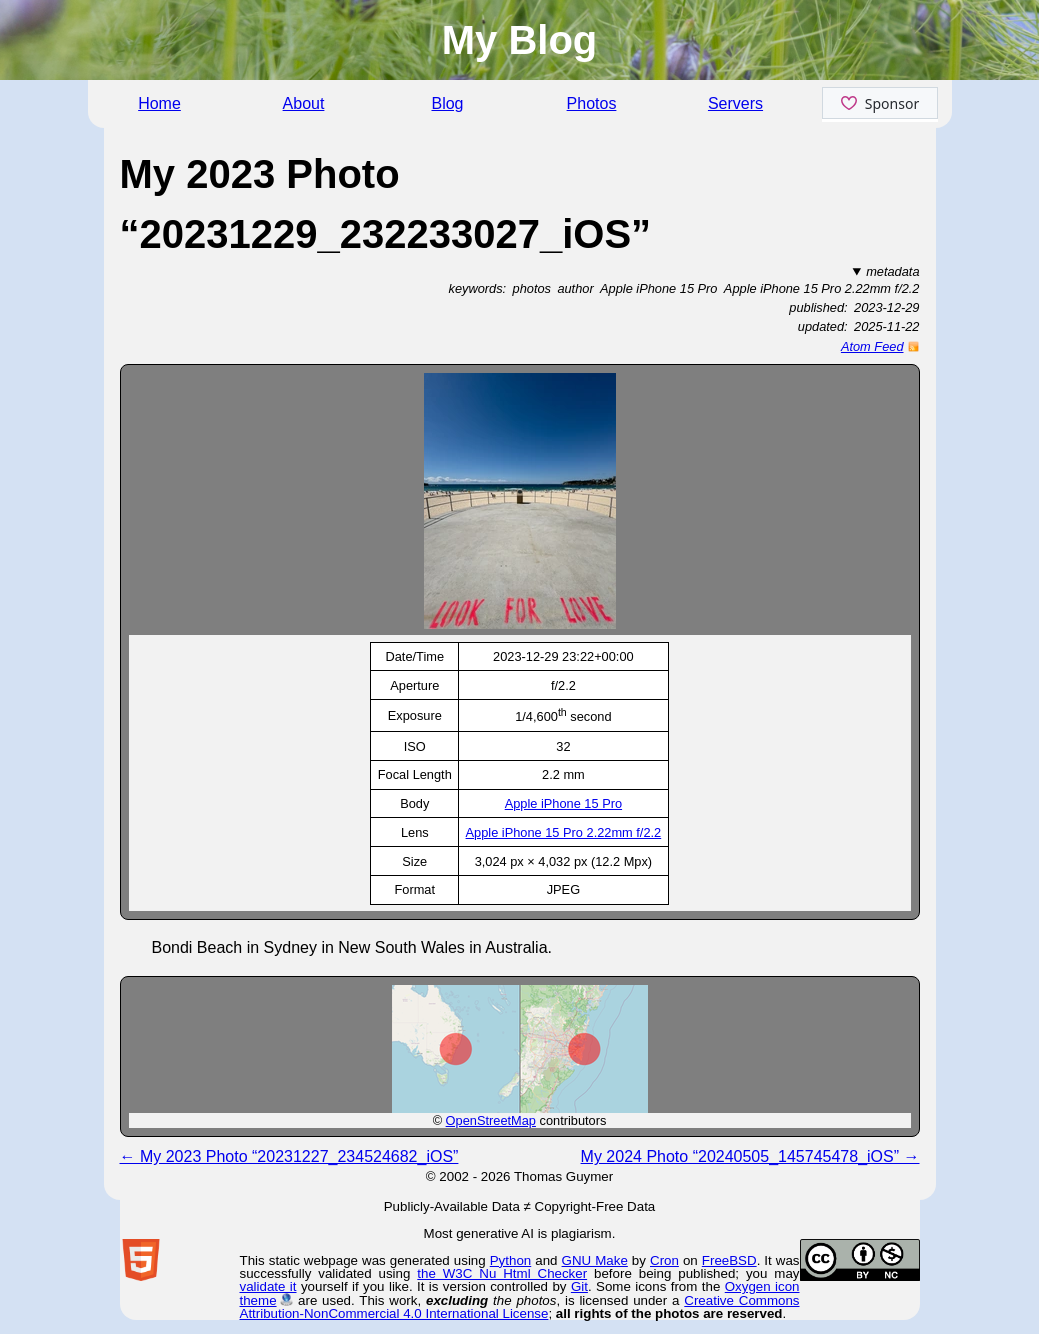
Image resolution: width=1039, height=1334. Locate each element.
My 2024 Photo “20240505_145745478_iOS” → (750, 1156)
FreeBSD (729, 1260)
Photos (592, 103)
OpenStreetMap (491, 1120)
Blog (447, 103)
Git (579, 1286)
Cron (664, 1260)
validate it (268, 1286)
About (304, 103)
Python (511, 1260)
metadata (892, 271)
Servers (735, 103)
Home (159, 103)
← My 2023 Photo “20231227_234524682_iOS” (289, 1156)
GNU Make (595, 1260)
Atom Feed (872, 346)
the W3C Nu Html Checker (502, 1273)
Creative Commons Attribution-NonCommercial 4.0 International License (520, 1307)
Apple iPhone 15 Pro (563, 803)
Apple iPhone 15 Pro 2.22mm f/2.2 (564, 832)
